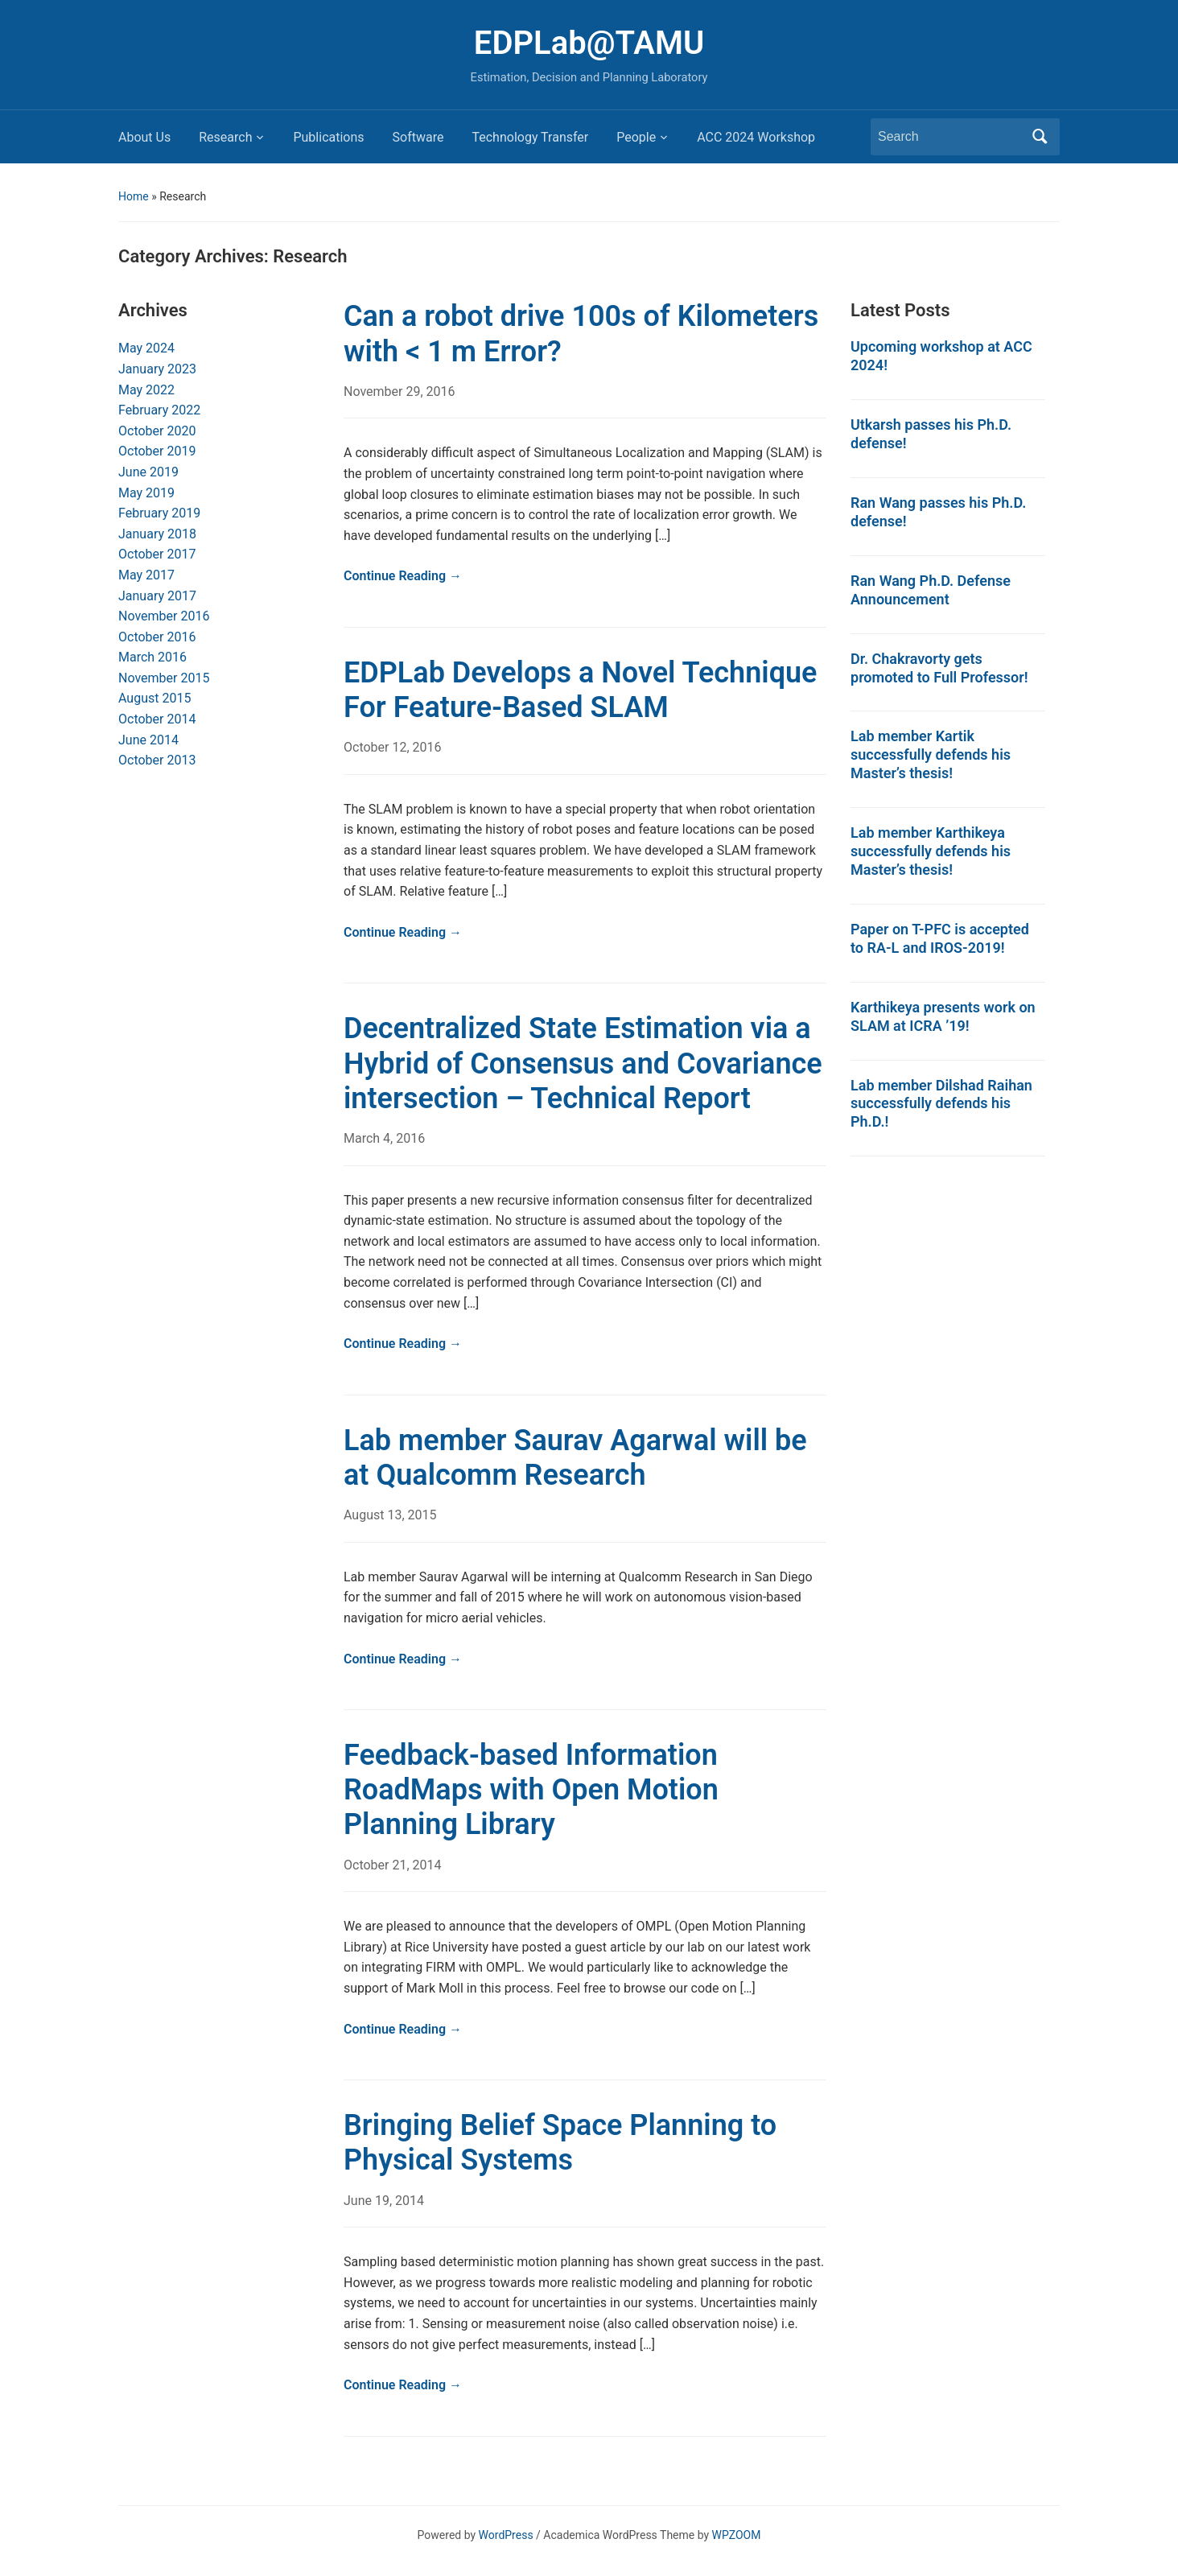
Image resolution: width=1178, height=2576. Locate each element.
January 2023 (157, 369)
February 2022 (159, 410)
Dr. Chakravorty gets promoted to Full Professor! (939, 668)
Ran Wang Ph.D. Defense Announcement (931, 590)
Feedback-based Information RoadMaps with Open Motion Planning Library (531, 1789)
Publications (328, 137)
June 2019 (148, 472)
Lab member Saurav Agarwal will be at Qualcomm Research (575, 1458)
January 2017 (157, 596)
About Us (144, 137)
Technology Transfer (530, 137)
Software (418, 137)
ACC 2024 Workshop (756, 137)
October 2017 (157, 554)
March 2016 (152, 657)
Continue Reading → (403, 575)
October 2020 (157, 431)
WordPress (506, 2535)
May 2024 (146, 348)
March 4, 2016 (384, 1138)
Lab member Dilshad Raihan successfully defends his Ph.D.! (941, 1104)
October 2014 (157, 719)
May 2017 (146, 575)
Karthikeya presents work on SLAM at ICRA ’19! (943, 1016)
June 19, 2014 (384, 2200)
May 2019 (146, 493)
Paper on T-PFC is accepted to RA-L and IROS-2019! (940, 938)
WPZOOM (736, 2535)
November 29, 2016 (399, 391)
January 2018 (157, 534)
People (636, 137)
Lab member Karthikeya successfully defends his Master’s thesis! (931, 851)
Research (225, 137)
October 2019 (157, 451)
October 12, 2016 (393, 747)
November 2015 (163, 678)
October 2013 (157, 760)
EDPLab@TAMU (589, 43)
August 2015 (154, 698)
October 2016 (157, 637)
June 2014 (148, 740)
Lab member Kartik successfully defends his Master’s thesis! (931, 754)
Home (133, 196)
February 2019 (159, 513)
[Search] (950, 137)
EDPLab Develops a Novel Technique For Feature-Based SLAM (580, 690)
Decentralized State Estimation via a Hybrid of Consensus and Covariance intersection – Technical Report (583, 1063)
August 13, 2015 (390, 1515)
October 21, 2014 (393, 1865)
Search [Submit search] (1040, 137)
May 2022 (146, 390)
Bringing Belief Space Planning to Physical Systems (560, 2142)
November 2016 (163, 616)
